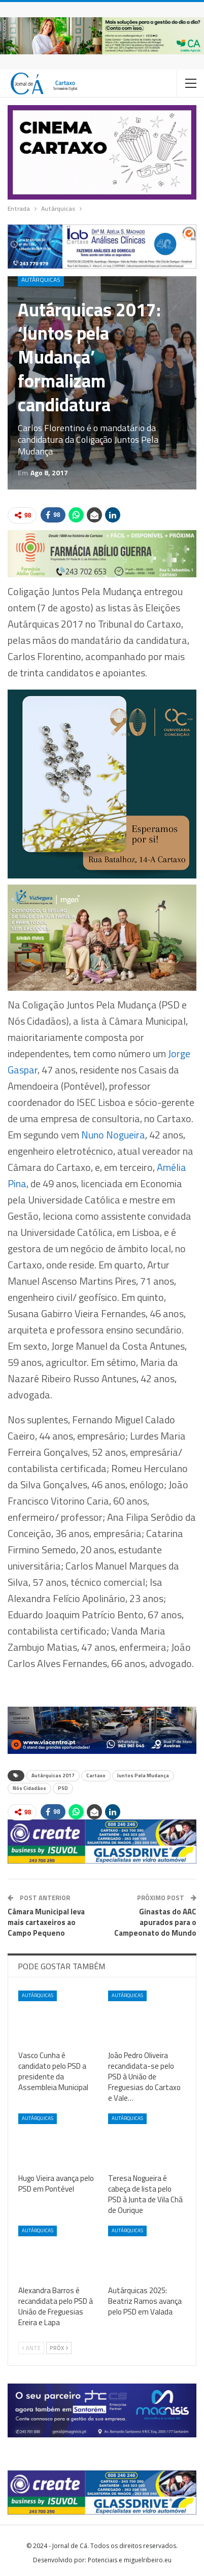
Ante (31, 2348)
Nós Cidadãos (29, 1788)
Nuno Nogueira (113, 1135)
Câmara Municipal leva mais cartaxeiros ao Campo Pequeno (46, 1922)
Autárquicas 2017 (53, 1775)
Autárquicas (40, 279)
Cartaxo (96, 1775)
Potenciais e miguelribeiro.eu (130, 2560)
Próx (59, 2348)
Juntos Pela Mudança (143, 1775)
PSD (63, 1788)
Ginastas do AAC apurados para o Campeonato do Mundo (155, 1922)
